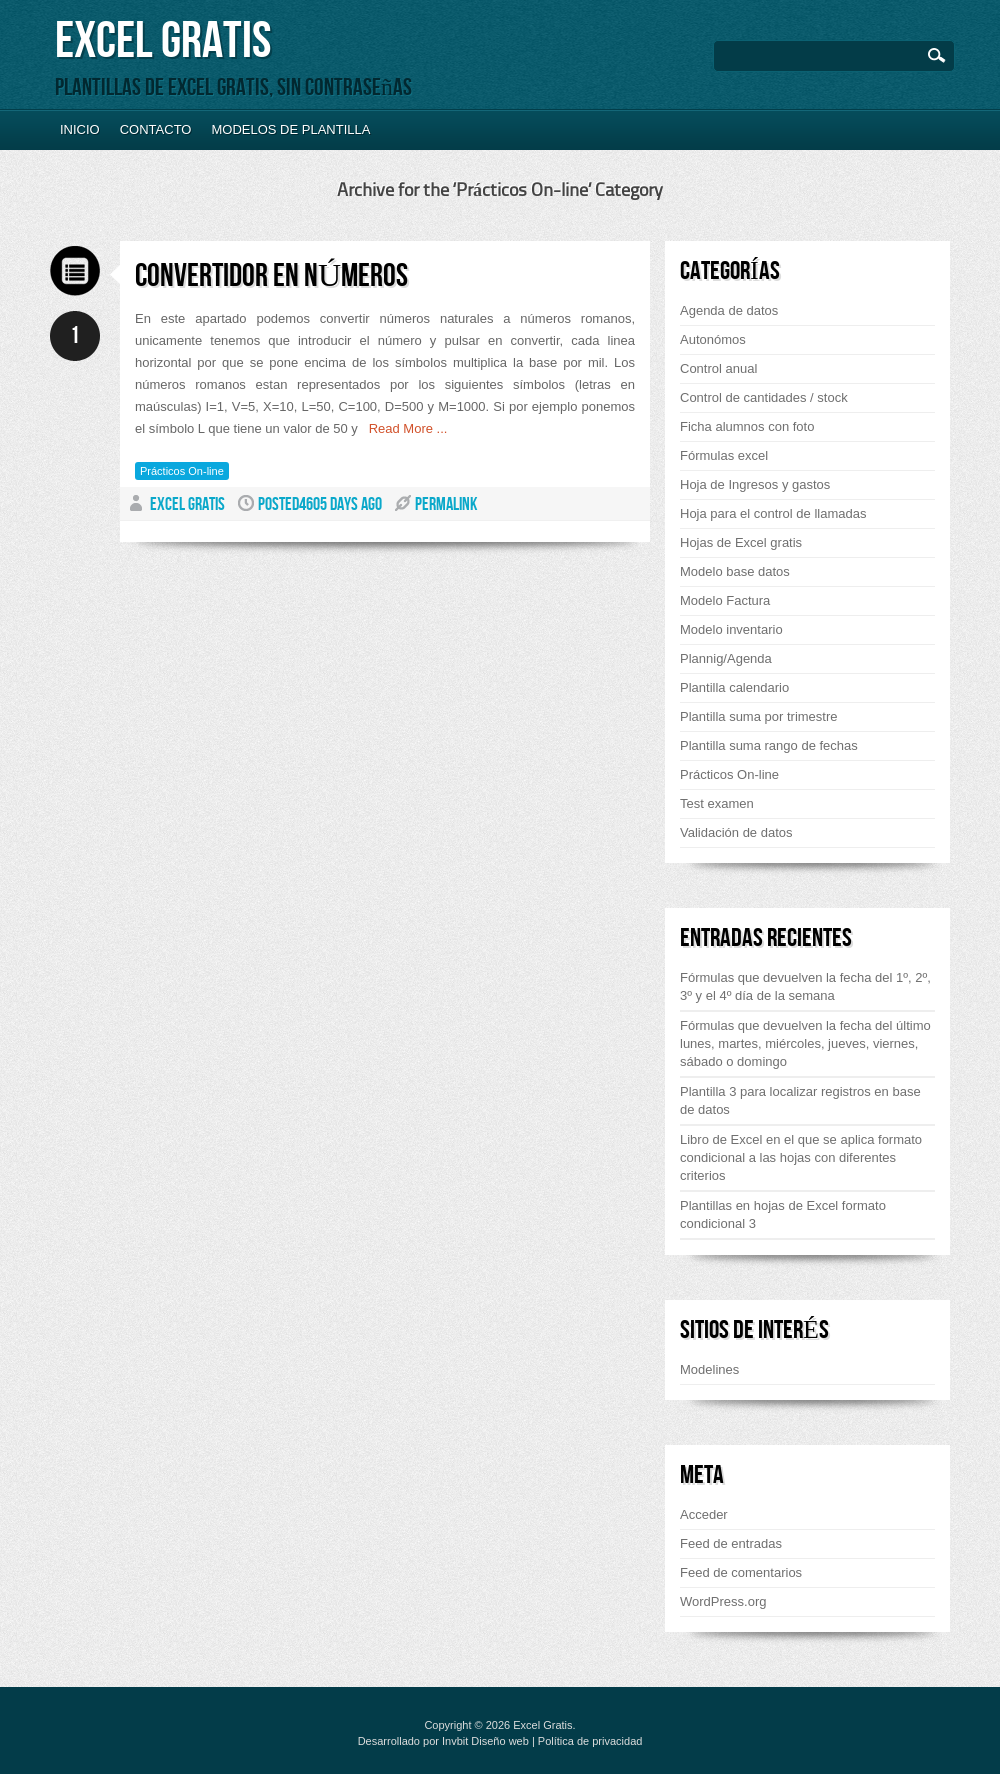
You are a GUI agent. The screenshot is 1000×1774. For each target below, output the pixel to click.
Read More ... (403, 428)
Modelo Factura (725, 600)
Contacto (156, 129)
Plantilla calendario (734, 687)
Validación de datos (736, 832)
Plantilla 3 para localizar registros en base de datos (800, 1100)
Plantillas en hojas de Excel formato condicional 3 (783, 1214)
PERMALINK (446, 504)
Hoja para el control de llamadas (773, 513)
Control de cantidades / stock (764, 397)
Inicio (80, 129)
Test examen (717, 803)
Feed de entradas (731, 1543)
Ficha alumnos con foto (747, 426)
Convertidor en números (271, 276)
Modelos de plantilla (290, 129)
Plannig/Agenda (726, 658)
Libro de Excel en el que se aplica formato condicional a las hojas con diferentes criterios (801, 1157)
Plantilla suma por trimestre (759, 716)
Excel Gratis (163, 41)
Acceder (704, 1514)
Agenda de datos (729, 310)
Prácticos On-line (182, 471)
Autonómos (713, 339)
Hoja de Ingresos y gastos (755, 484)
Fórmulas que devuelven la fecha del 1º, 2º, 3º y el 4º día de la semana (805, 986)
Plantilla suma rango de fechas (769, 745)
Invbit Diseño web (485, 1741)
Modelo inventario (731, 629)
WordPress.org (723, 1601)
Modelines (709, 1369)
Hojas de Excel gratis (741, 542)
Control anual (718, 368)
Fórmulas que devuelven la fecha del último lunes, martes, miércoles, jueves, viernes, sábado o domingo (805, 1043)
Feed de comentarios (741, 1572)
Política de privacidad (590, 1741)
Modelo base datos (735, 571)
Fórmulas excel (724, 455)
